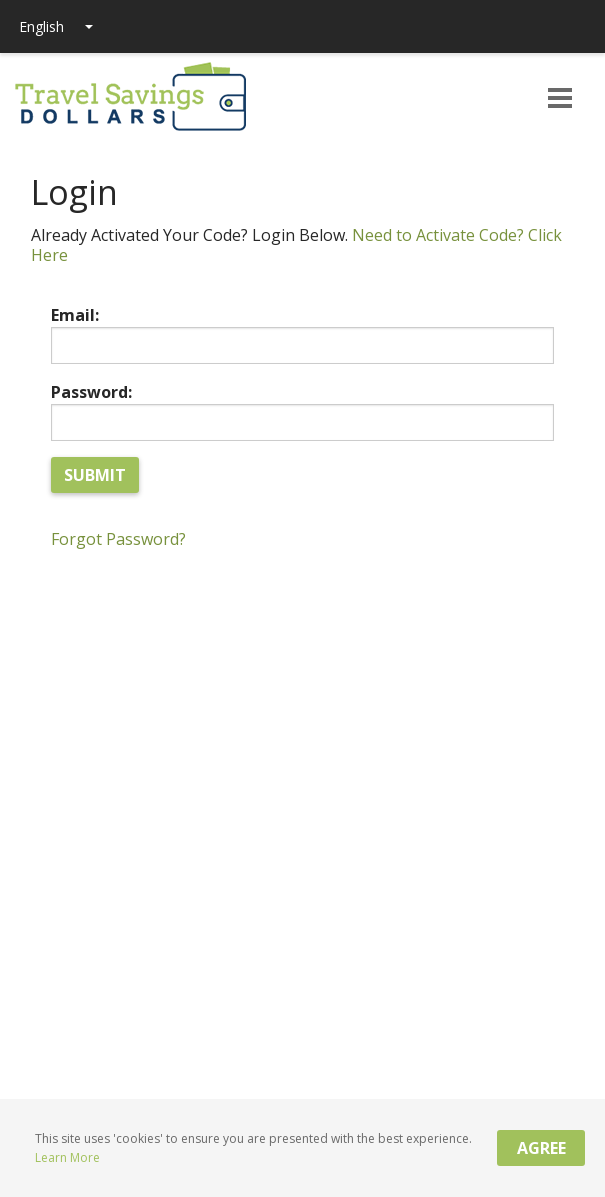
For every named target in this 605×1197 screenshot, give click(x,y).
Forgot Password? (118, 539)
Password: (91, 392)
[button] (560, 100)
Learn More (67, 1157)
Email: (75, 315)
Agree (541, 1148)
